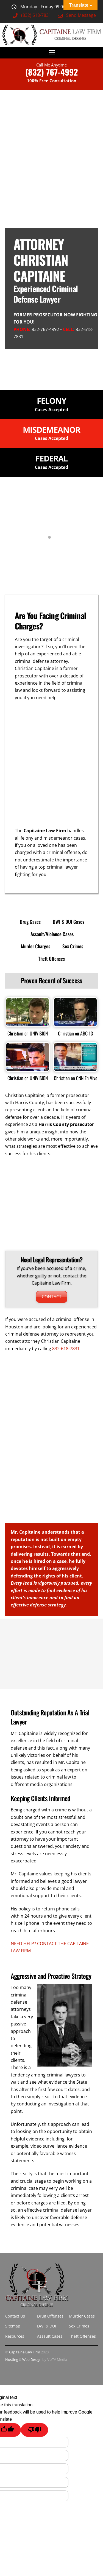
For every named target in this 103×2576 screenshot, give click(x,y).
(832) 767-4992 (51, 72)
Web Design (31, 2359)
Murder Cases (82, 2316)
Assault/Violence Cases (52, 934)
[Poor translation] (34, 2430)
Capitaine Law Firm (24, 2352)
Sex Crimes (72, 946)
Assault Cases (49, 2336)
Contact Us (15, 2316)
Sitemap (12, 2326)
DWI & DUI (46, 2326)
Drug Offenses (50, 2316)
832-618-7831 (66, 1349)
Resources (14, 2336)
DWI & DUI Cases (68, 921)
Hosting (11, 2359)
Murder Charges (35, 946)
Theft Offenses (51, 958)
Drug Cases (30, 921)
